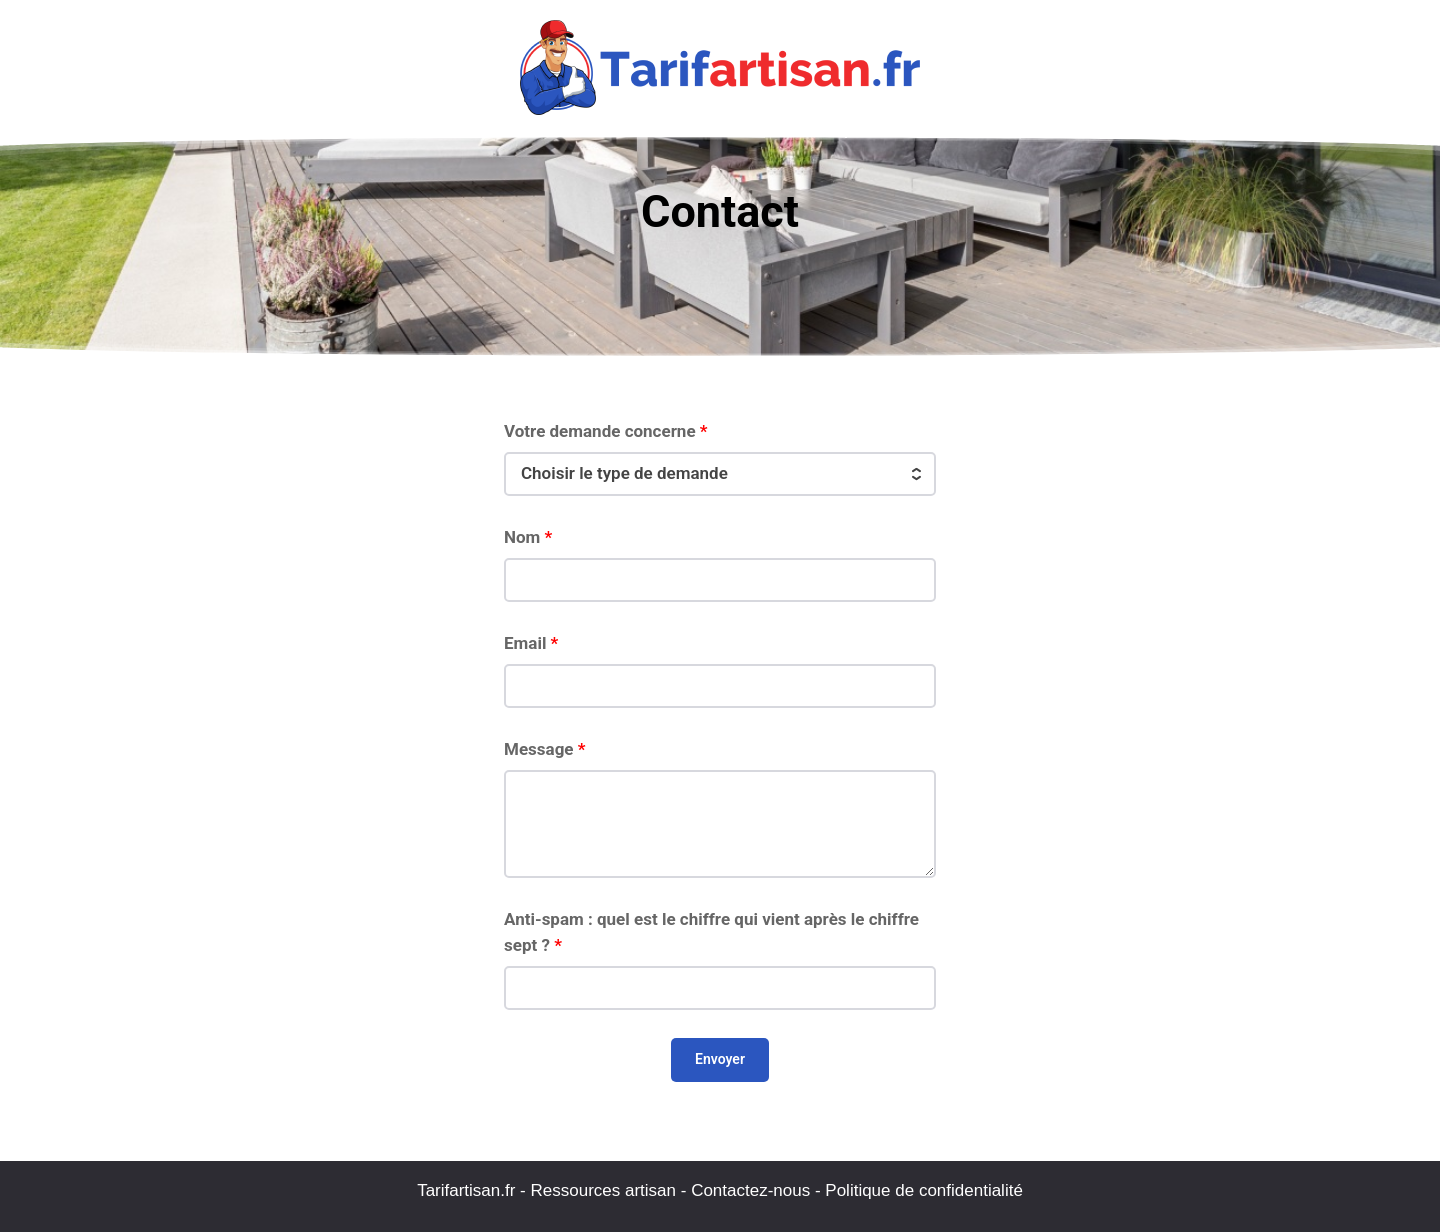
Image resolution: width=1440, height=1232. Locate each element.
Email (531, 643)
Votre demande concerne (606, 431)
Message (544, 749)
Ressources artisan (604, 1190)
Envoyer (720, 1059)
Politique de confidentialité (924, 1190)
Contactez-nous (750, 1190)
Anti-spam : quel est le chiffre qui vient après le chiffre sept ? (711, 932)
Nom (528, 537)
